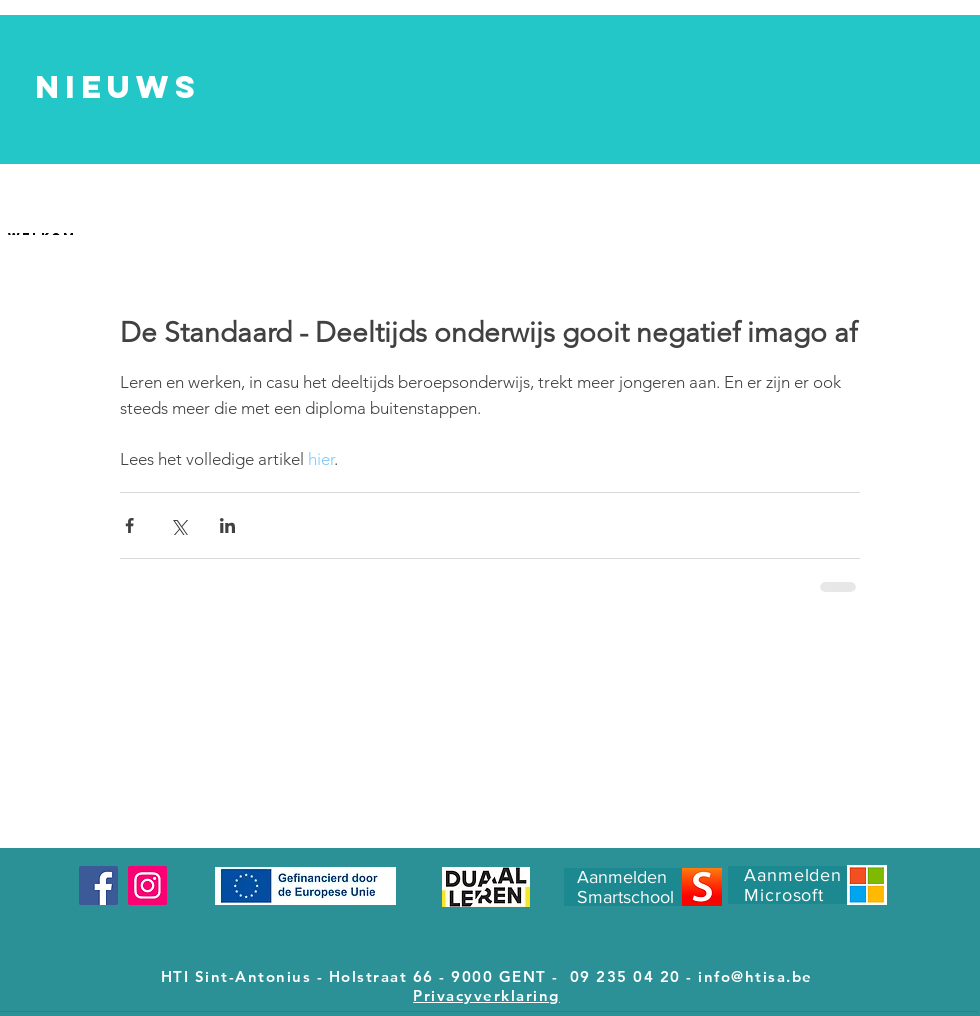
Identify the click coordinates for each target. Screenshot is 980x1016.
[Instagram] (147, 885)
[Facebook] (98, 885)
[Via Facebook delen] (129, 525)
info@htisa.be (755, 976)
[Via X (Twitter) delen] (178, 525)
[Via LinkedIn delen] (227, 525)
